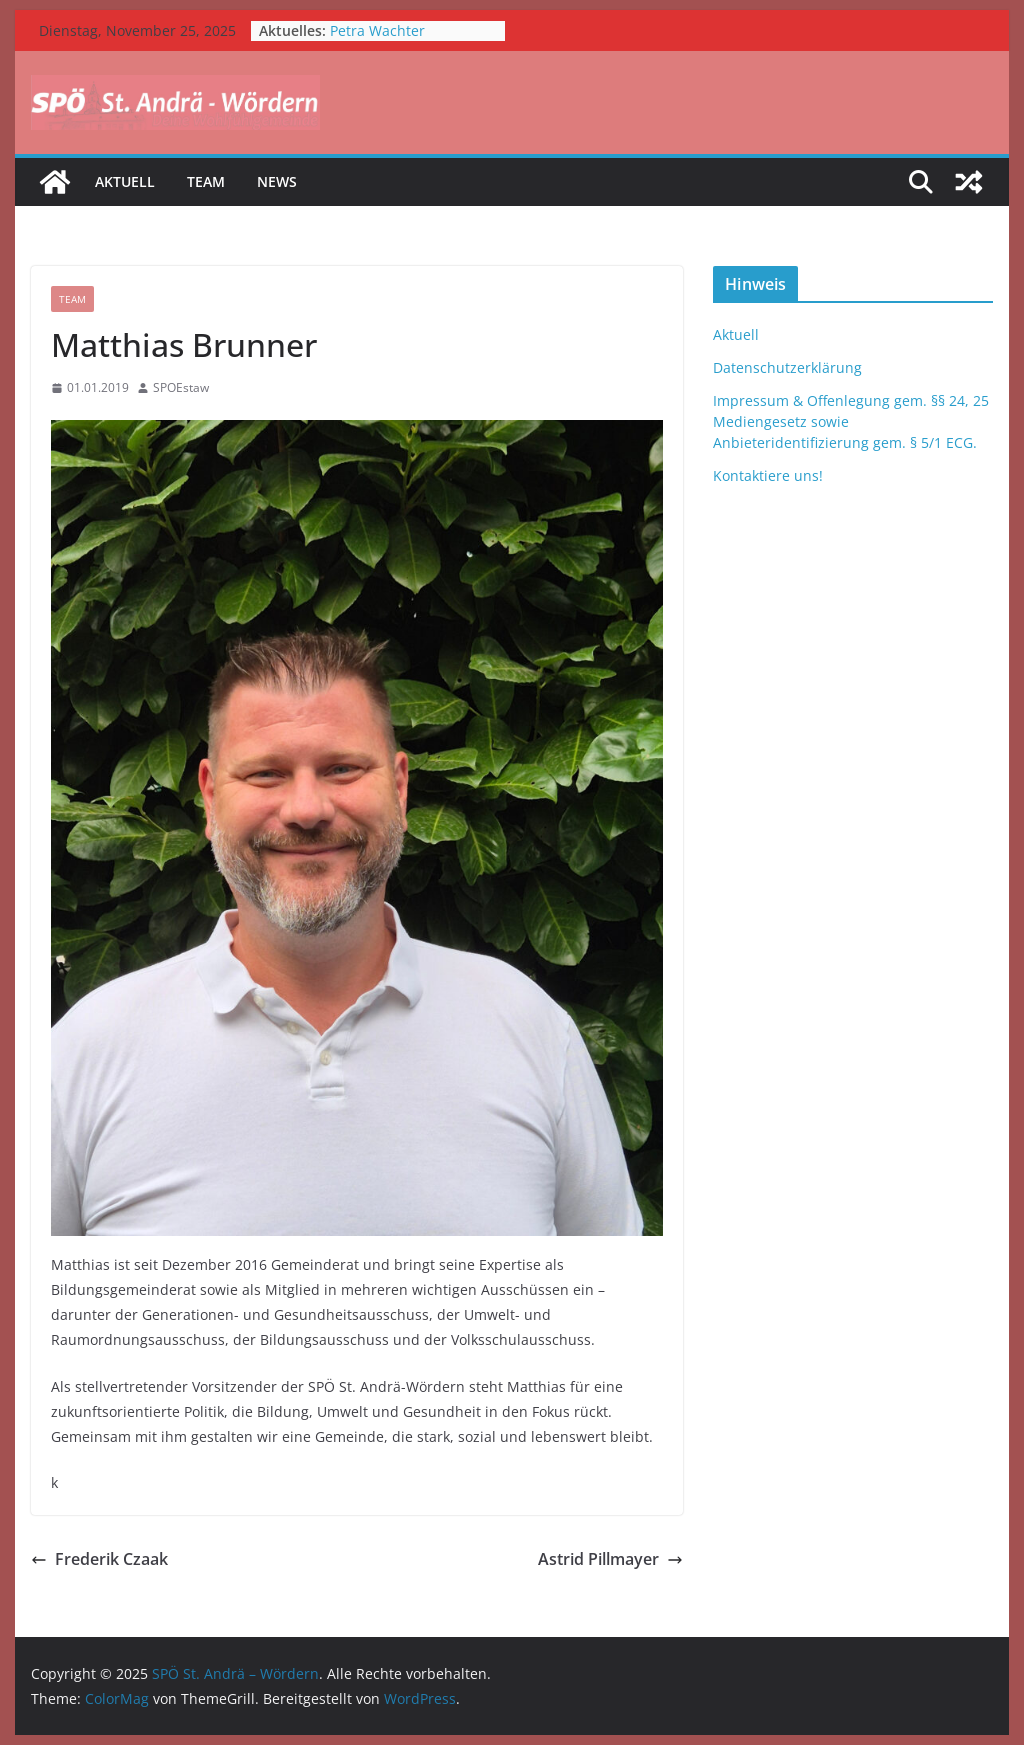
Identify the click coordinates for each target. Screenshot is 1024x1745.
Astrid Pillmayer (610, 1559)
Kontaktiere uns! (768, 475)
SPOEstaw (181, 387)
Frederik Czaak (99, 1559)
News (277, 181)
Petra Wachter (377, 30)
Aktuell (125, 181)
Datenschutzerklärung (787, 367)
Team (206, 181)
